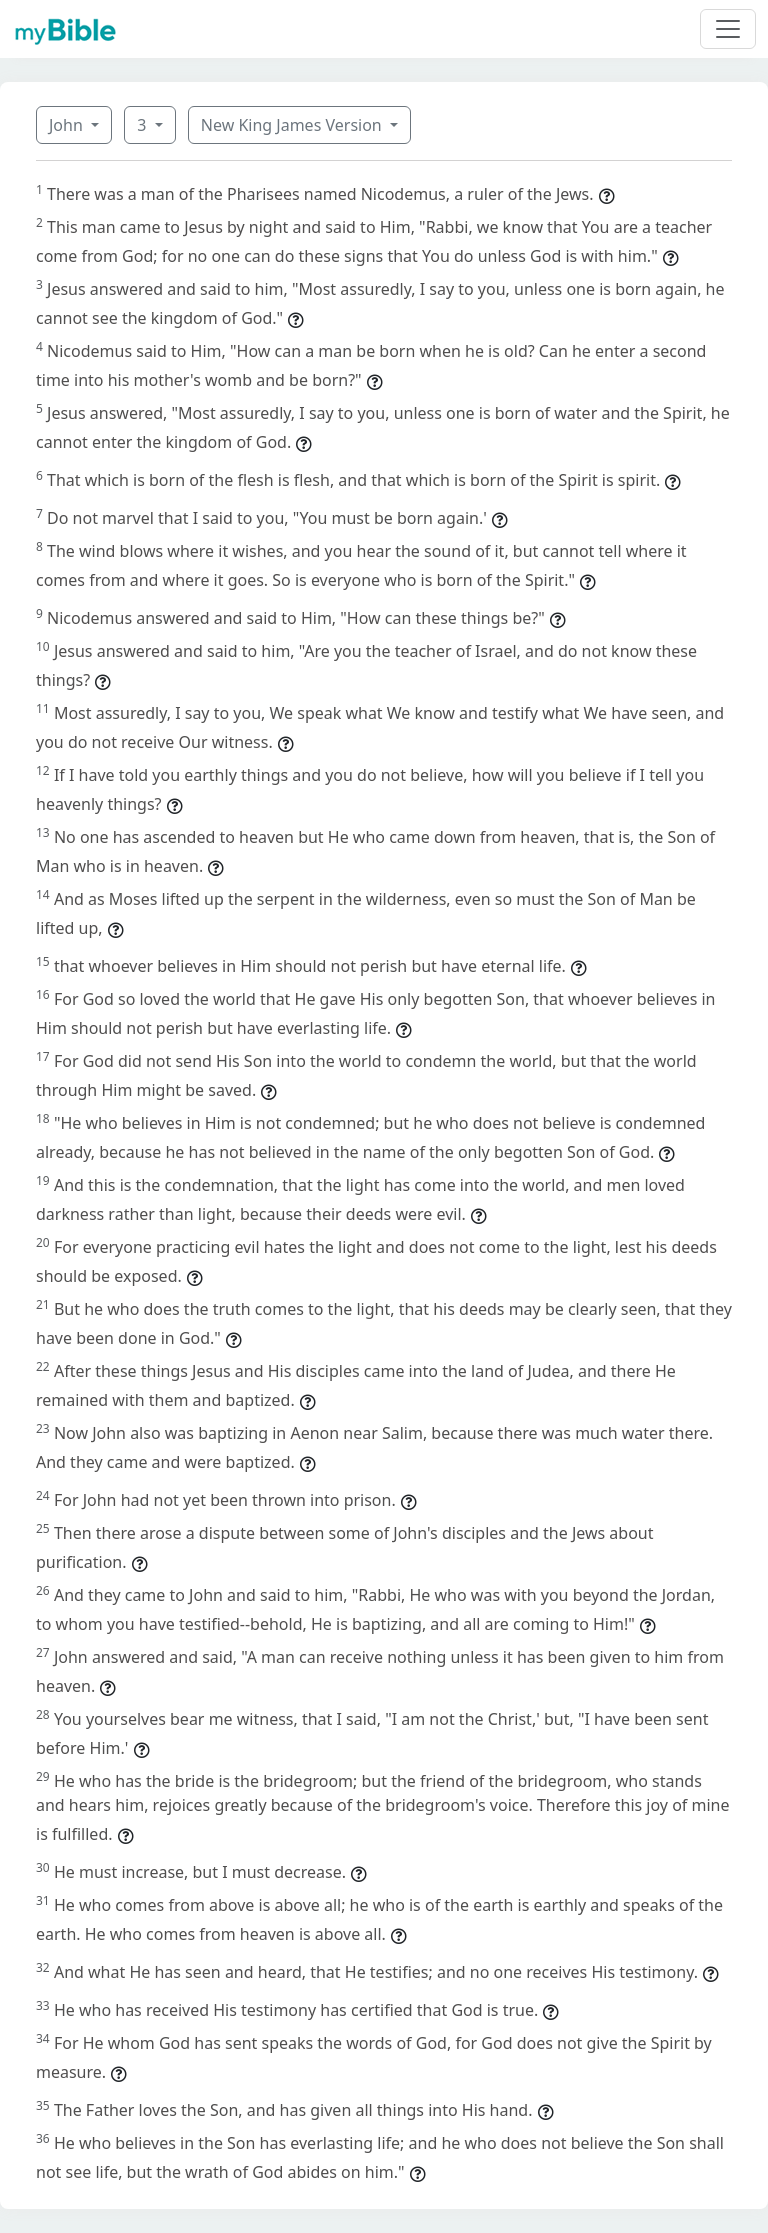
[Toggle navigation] (728, 29)
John (68, 125)
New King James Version (293, 125)
